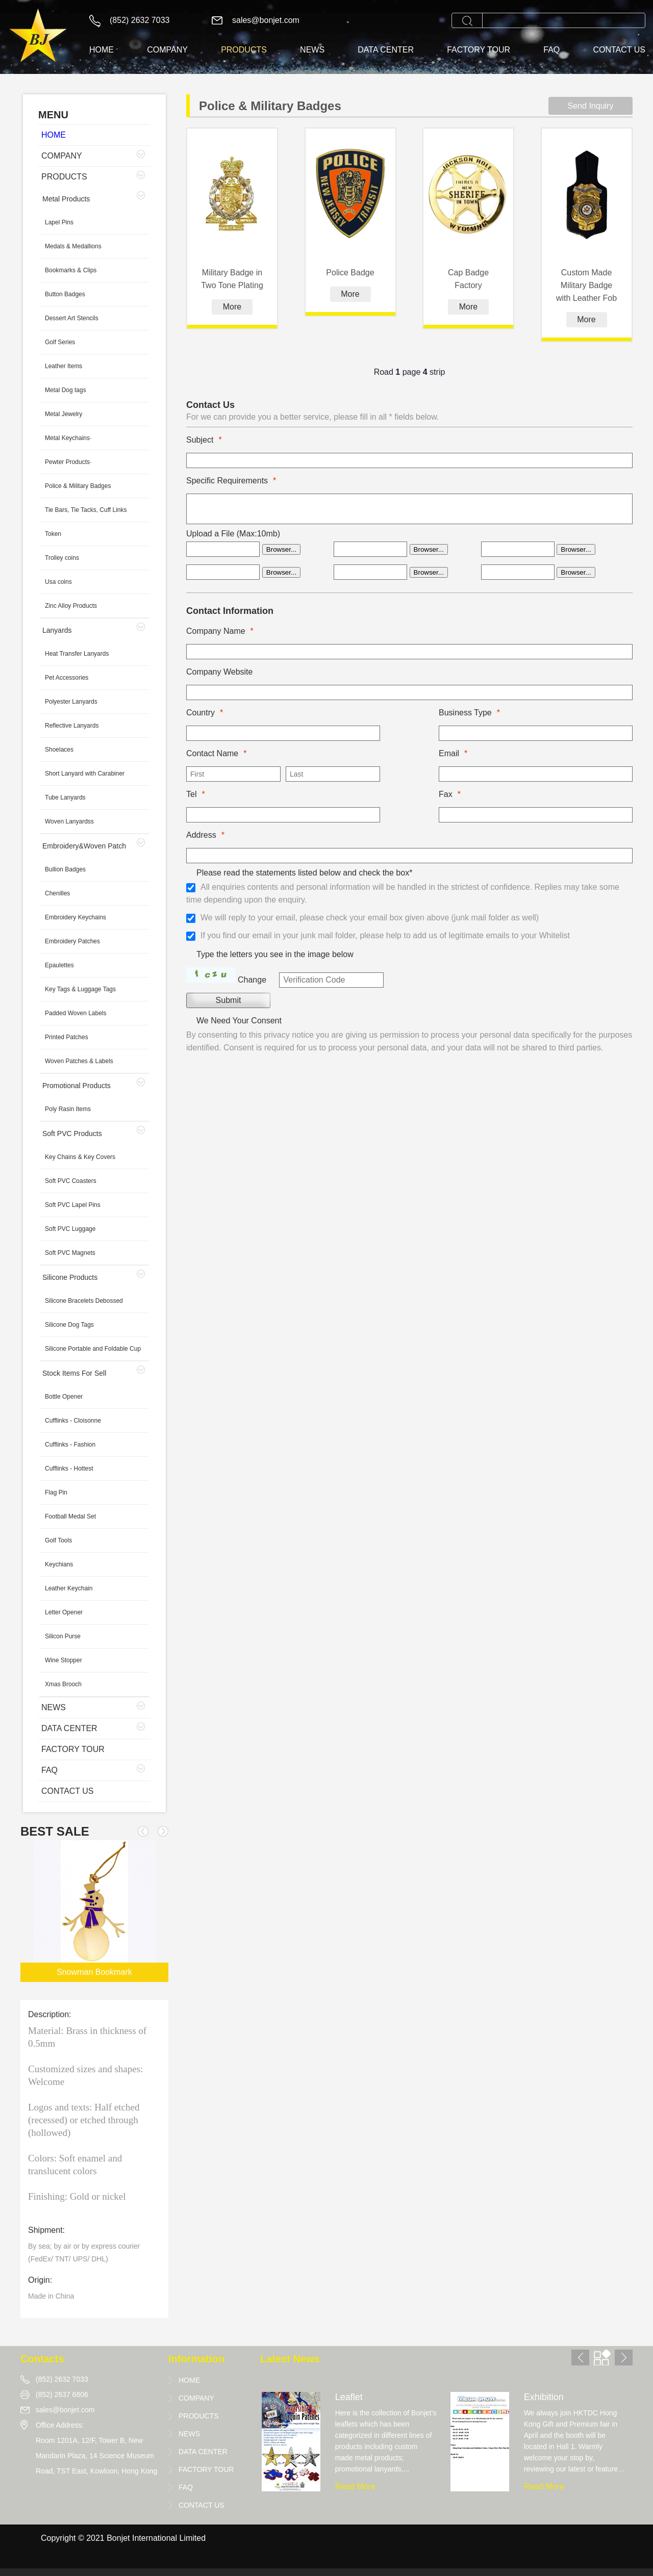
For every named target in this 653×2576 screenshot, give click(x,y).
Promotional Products (76, 1085)
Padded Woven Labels (76, 1013)
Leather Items (63, 366)
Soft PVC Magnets (70, 1252)
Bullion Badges (65, 869)
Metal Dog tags (65, 390)
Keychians (59, 1564)
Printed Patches (66, 1037)
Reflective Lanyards (71, 725)
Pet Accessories (66, 677)
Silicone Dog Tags (69, 1324)
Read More (355, 2486)
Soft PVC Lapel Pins (73, 1204)
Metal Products (66, 199)
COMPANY (167, 49)
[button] (163, 1831)
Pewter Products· (68, 462)
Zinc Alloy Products (71, 605)
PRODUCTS (244, 49)
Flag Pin (56, 1492)
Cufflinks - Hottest (69, 1468)
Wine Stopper (63, 1660)
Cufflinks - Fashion (70, 1444)
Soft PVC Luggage (70, 1228)
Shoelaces (59, 749)
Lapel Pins (59, 222)
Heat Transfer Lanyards (77, 653)
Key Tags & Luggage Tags (80, 989)
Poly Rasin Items (68, 1109)
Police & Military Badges (78, 486)
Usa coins (58, 581)
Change (252, 979)
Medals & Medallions (73, 246)
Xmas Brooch (63, 1684)
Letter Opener (64, 1612)
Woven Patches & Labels (79, 1061)
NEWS (312, 49)
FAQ (551, 49)
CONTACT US (619, 49)
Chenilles (57, 893)
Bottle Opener (64, 1396)
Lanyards (57, 630)
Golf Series (60, 342)
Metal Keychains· (68, 438)
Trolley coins (62, 557)
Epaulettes (59, 965)
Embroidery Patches (72, 941)
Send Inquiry (591, 105)
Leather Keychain (68, 1588)
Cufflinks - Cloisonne (73, 1420)
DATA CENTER (386, 49)
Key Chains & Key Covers (80, 1157)
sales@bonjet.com (265, 20)
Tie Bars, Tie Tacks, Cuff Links (86, 509)
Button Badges (65, 294)
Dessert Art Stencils (71, 318)
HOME (101, 49)
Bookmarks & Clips (70, 270)
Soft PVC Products (72, 1133)
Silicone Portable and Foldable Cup (93, 1348)
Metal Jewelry (63, 414)
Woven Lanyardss (69, 821)
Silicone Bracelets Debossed (84, 1300)
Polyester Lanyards (71, 701)
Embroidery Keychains (75, 917)
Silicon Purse (63, 1636)
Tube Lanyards (65, 797)
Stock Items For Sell (74, 1373)
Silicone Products (69, 1277)
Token (53, 533)
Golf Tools (58, 1540)
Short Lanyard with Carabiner (84, 773)
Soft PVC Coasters (70, 1180)
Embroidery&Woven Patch (84, 846)
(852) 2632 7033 (139, 20)
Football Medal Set (70, 1516)
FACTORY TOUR (478, 49)
